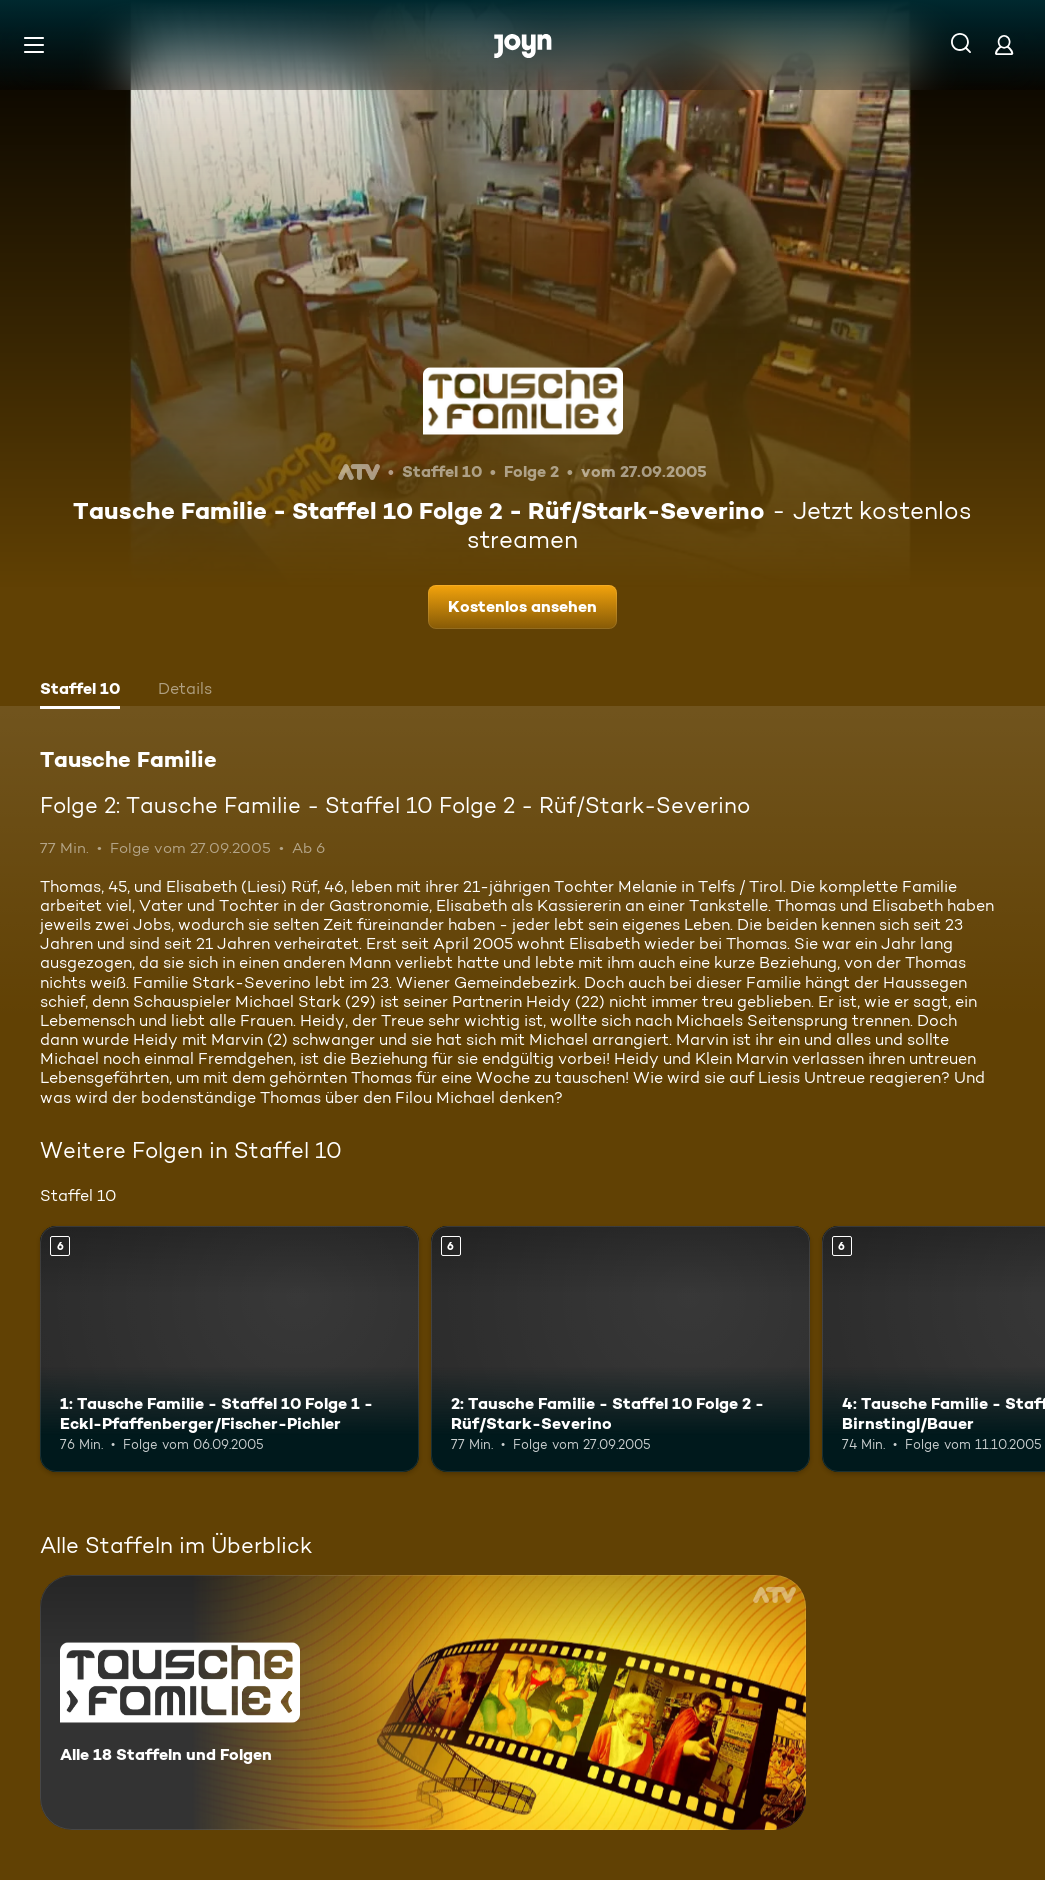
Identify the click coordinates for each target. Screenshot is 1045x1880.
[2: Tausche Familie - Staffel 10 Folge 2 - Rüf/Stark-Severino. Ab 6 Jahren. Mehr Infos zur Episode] (620, 1349)
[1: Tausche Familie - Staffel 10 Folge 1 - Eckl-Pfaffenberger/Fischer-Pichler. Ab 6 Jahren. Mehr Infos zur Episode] (229, 1349)
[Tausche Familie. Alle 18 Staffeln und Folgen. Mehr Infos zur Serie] (423, 1702)
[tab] (80, 691)
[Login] (1004, 44)
